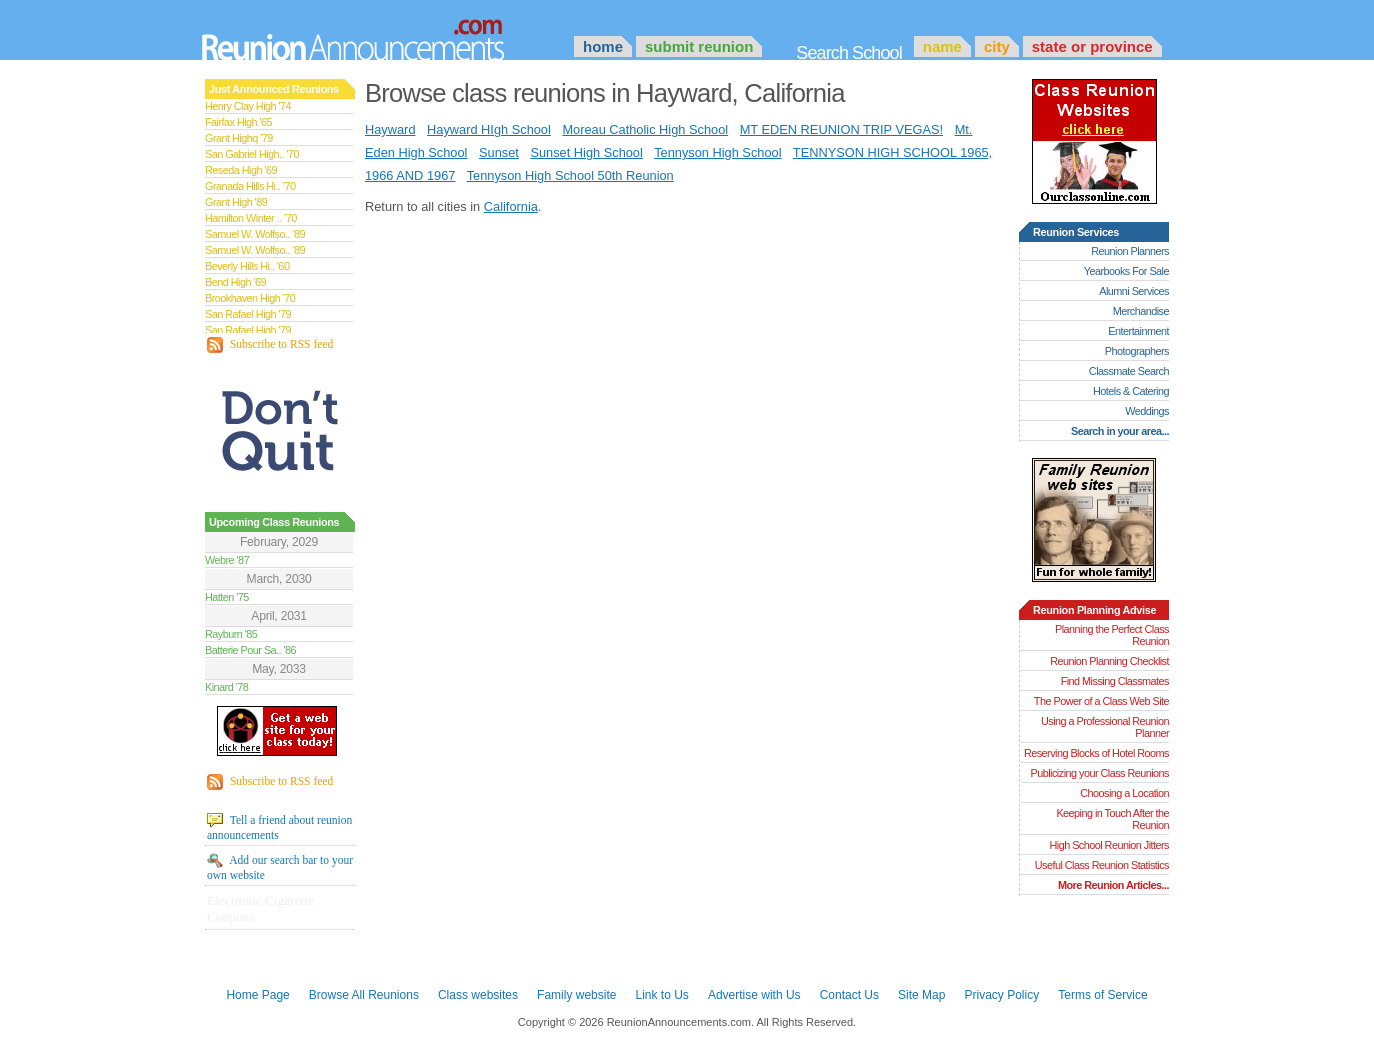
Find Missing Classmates (1115, 681)
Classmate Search (1129, 371)
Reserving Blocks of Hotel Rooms (1096, 753)
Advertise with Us (754, 995)
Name (942, 46)
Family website (576, 995)
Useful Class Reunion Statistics (1102, 865)
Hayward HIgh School (489, 129)
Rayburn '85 (231, 634)
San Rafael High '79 (248, 314)
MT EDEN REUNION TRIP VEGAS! (841, 129)
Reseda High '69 (241, 170)
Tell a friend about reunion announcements (279, 827)
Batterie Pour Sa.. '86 (250, 650)
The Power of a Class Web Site (1101, 701)
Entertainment (1138, 331)
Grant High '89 (236, 202)
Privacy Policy (1002, 995)
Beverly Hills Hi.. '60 (247, 266)
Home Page (257, 995)
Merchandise (1141, 311)
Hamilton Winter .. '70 (251, 218)
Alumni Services (1134, 291)
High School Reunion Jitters (1109, 845)
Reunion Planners (1130, 251)
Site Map (921, 995)
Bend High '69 (235, 282)
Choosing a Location (1124, 793)
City (997, 46)
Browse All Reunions (364, 995)
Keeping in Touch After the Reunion (1112, 819)
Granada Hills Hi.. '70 (250, 186)
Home (603, 46)
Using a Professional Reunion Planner (1105, 727)
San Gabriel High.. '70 (252, 154)
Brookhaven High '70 (250, 298)
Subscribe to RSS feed (270, 345)
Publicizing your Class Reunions (1100, 773)
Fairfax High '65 (238, 122)
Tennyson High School (717, 152)
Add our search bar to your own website (280, 867)
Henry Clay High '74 (248, 106)
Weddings (1147, 411)
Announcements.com (380, 35)
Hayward (390, 129)
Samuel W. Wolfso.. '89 (255, 234)
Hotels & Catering (1131, 391)
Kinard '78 (226, 687)
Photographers (1137, 351)
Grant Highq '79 (239, 138)
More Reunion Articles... (1113, 885)
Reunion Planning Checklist (1109, 661)
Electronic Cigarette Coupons (260, 908)
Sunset (499, 152)
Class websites (478, 995)
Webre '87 (227, 560)
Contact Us (849, 995)
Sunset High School (586, 152)
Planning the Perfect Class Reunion (1112, 635)
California (511, 206)
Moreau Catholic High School (645, 129)
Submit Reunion (699, 46)
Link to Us (661, 995)
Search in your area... (1120, 431)
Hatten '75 (227, 597)
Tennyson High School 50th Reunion (570, 175)
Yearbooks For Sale (1126, 271)
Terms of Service (1102, 995)
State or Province (1092, 46)
